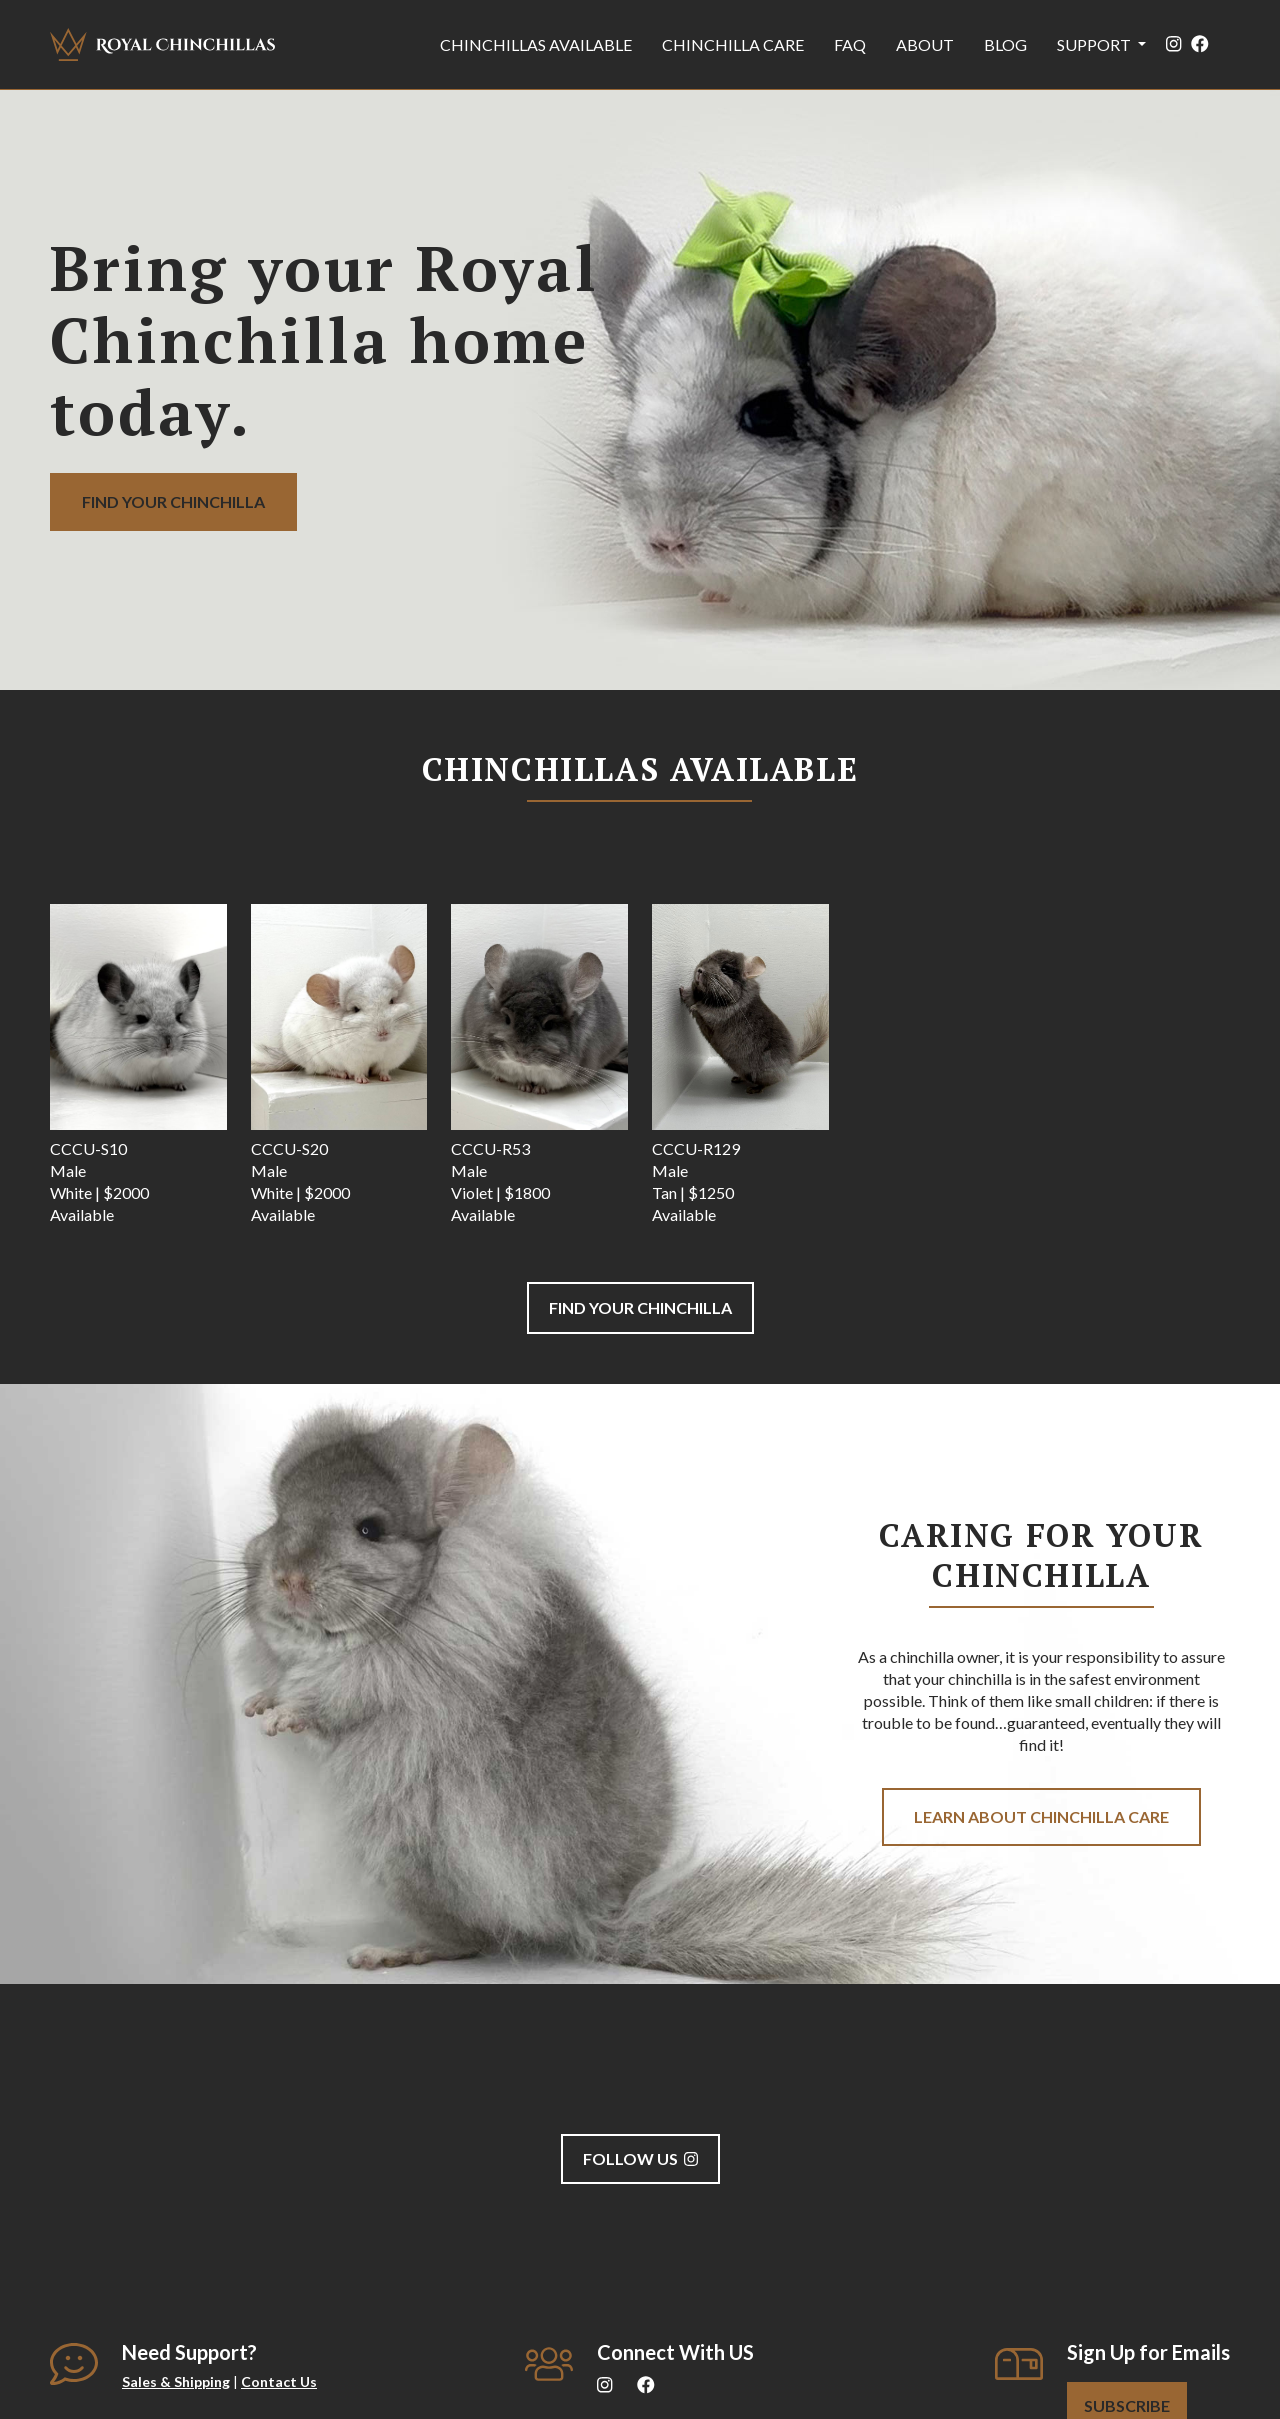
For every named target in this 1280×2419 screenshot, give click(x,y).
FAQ (850, 44)
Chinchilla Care (733, 44)
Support (1095, 44)
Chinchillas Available (536, 44)
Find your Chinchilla (173, 501)
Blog (1005, 44)
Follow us (640, 2158)
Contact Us (279, 2381)
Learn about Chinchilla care (1041, 1816)
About (925, 44)
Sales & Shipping (176, 2381)
